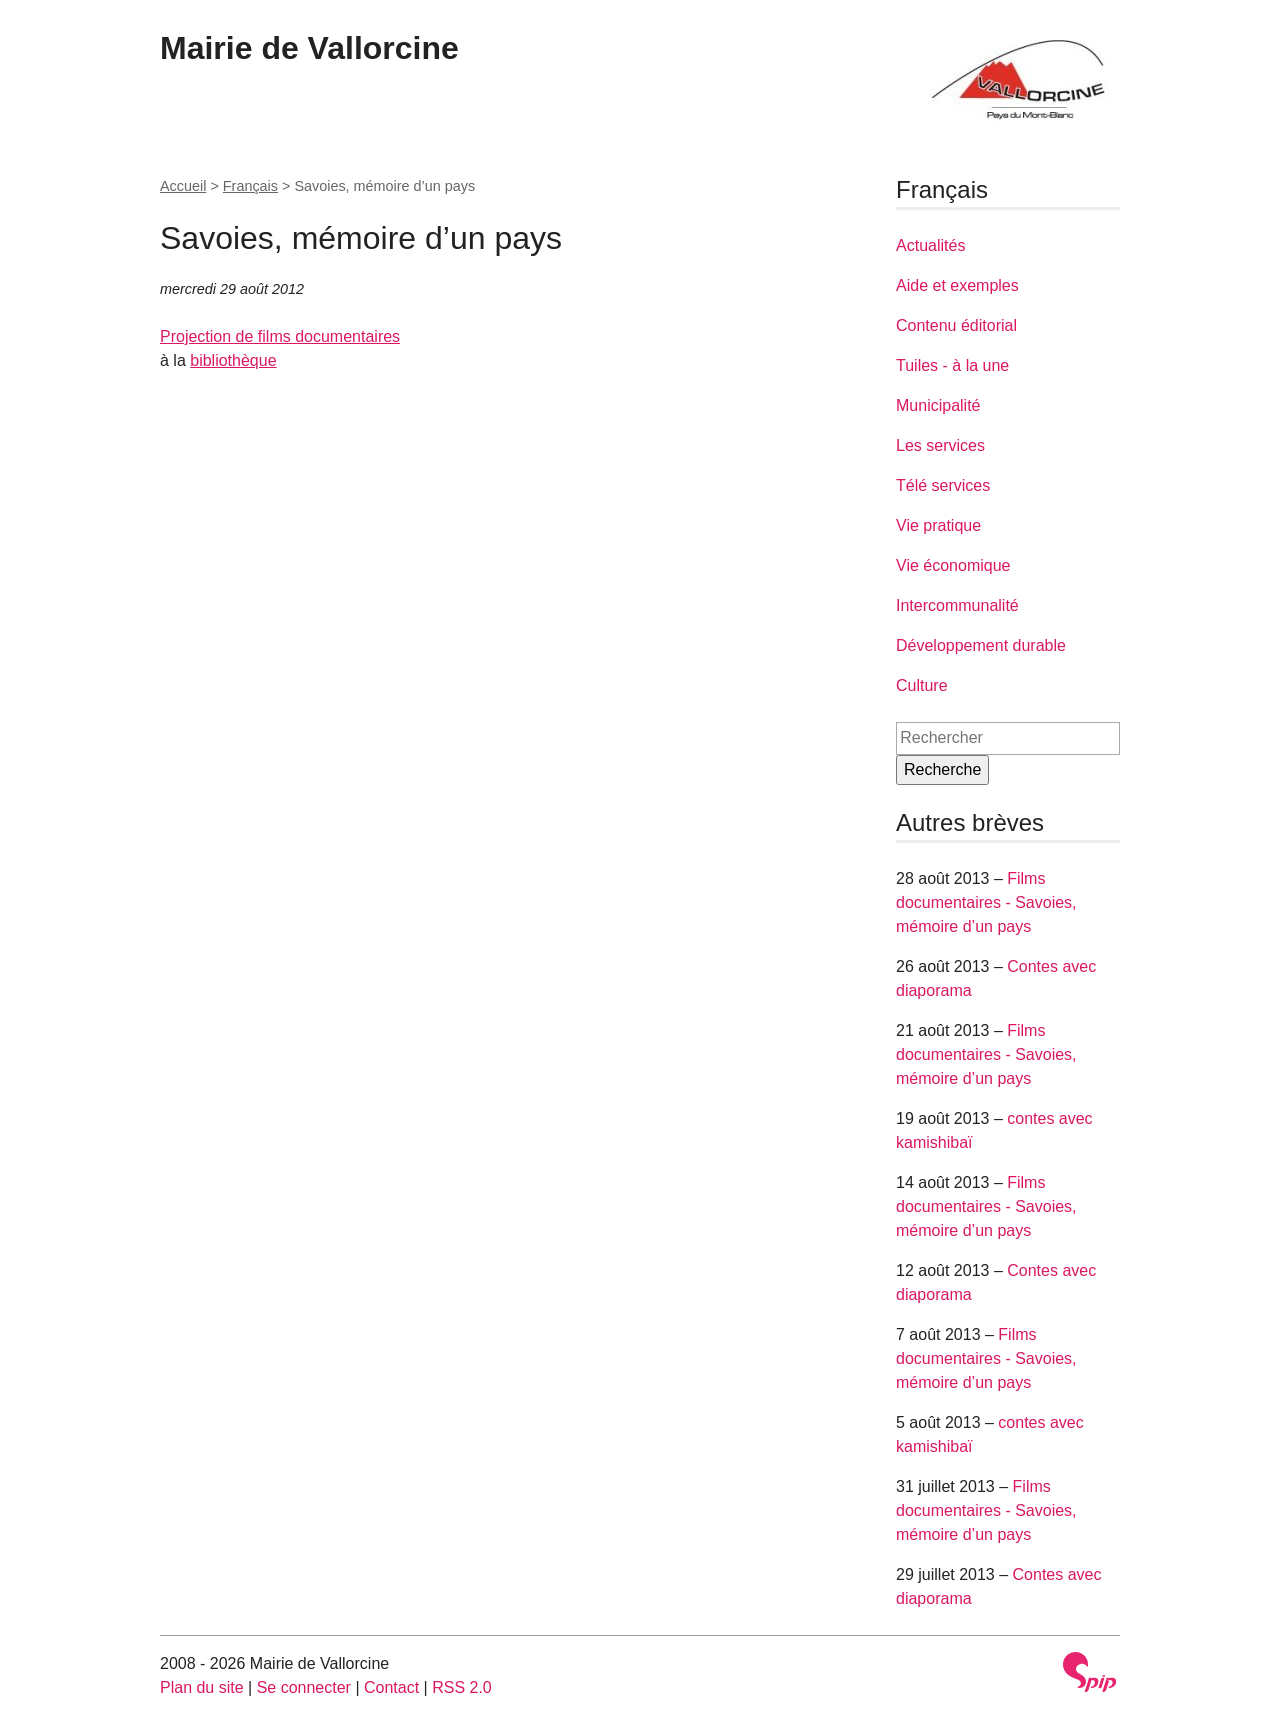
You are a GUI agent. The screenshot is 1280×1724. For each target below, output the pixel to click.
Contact (391, 1687)
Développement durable (981, 645)
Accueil (183, 186)
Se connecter (304, 1687)
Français (250, 186)
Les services (940, 445)
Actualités (930, 245)
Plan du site (202, 1687)
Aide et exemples (957, 285)
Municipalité (938, 405)
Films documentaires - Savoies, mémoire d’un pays (986, 902)
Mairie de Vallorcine (309, 48)
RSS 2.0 (462, 1687)
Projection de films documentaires (280, 336)
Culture (922, 685)
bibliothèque (233, 360)
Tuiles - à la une (952, 365)
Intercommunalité (957, 605)
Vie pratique (938, 525)
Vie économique (953, 565)
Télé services (943, 485)
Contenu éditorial (956, 325)
